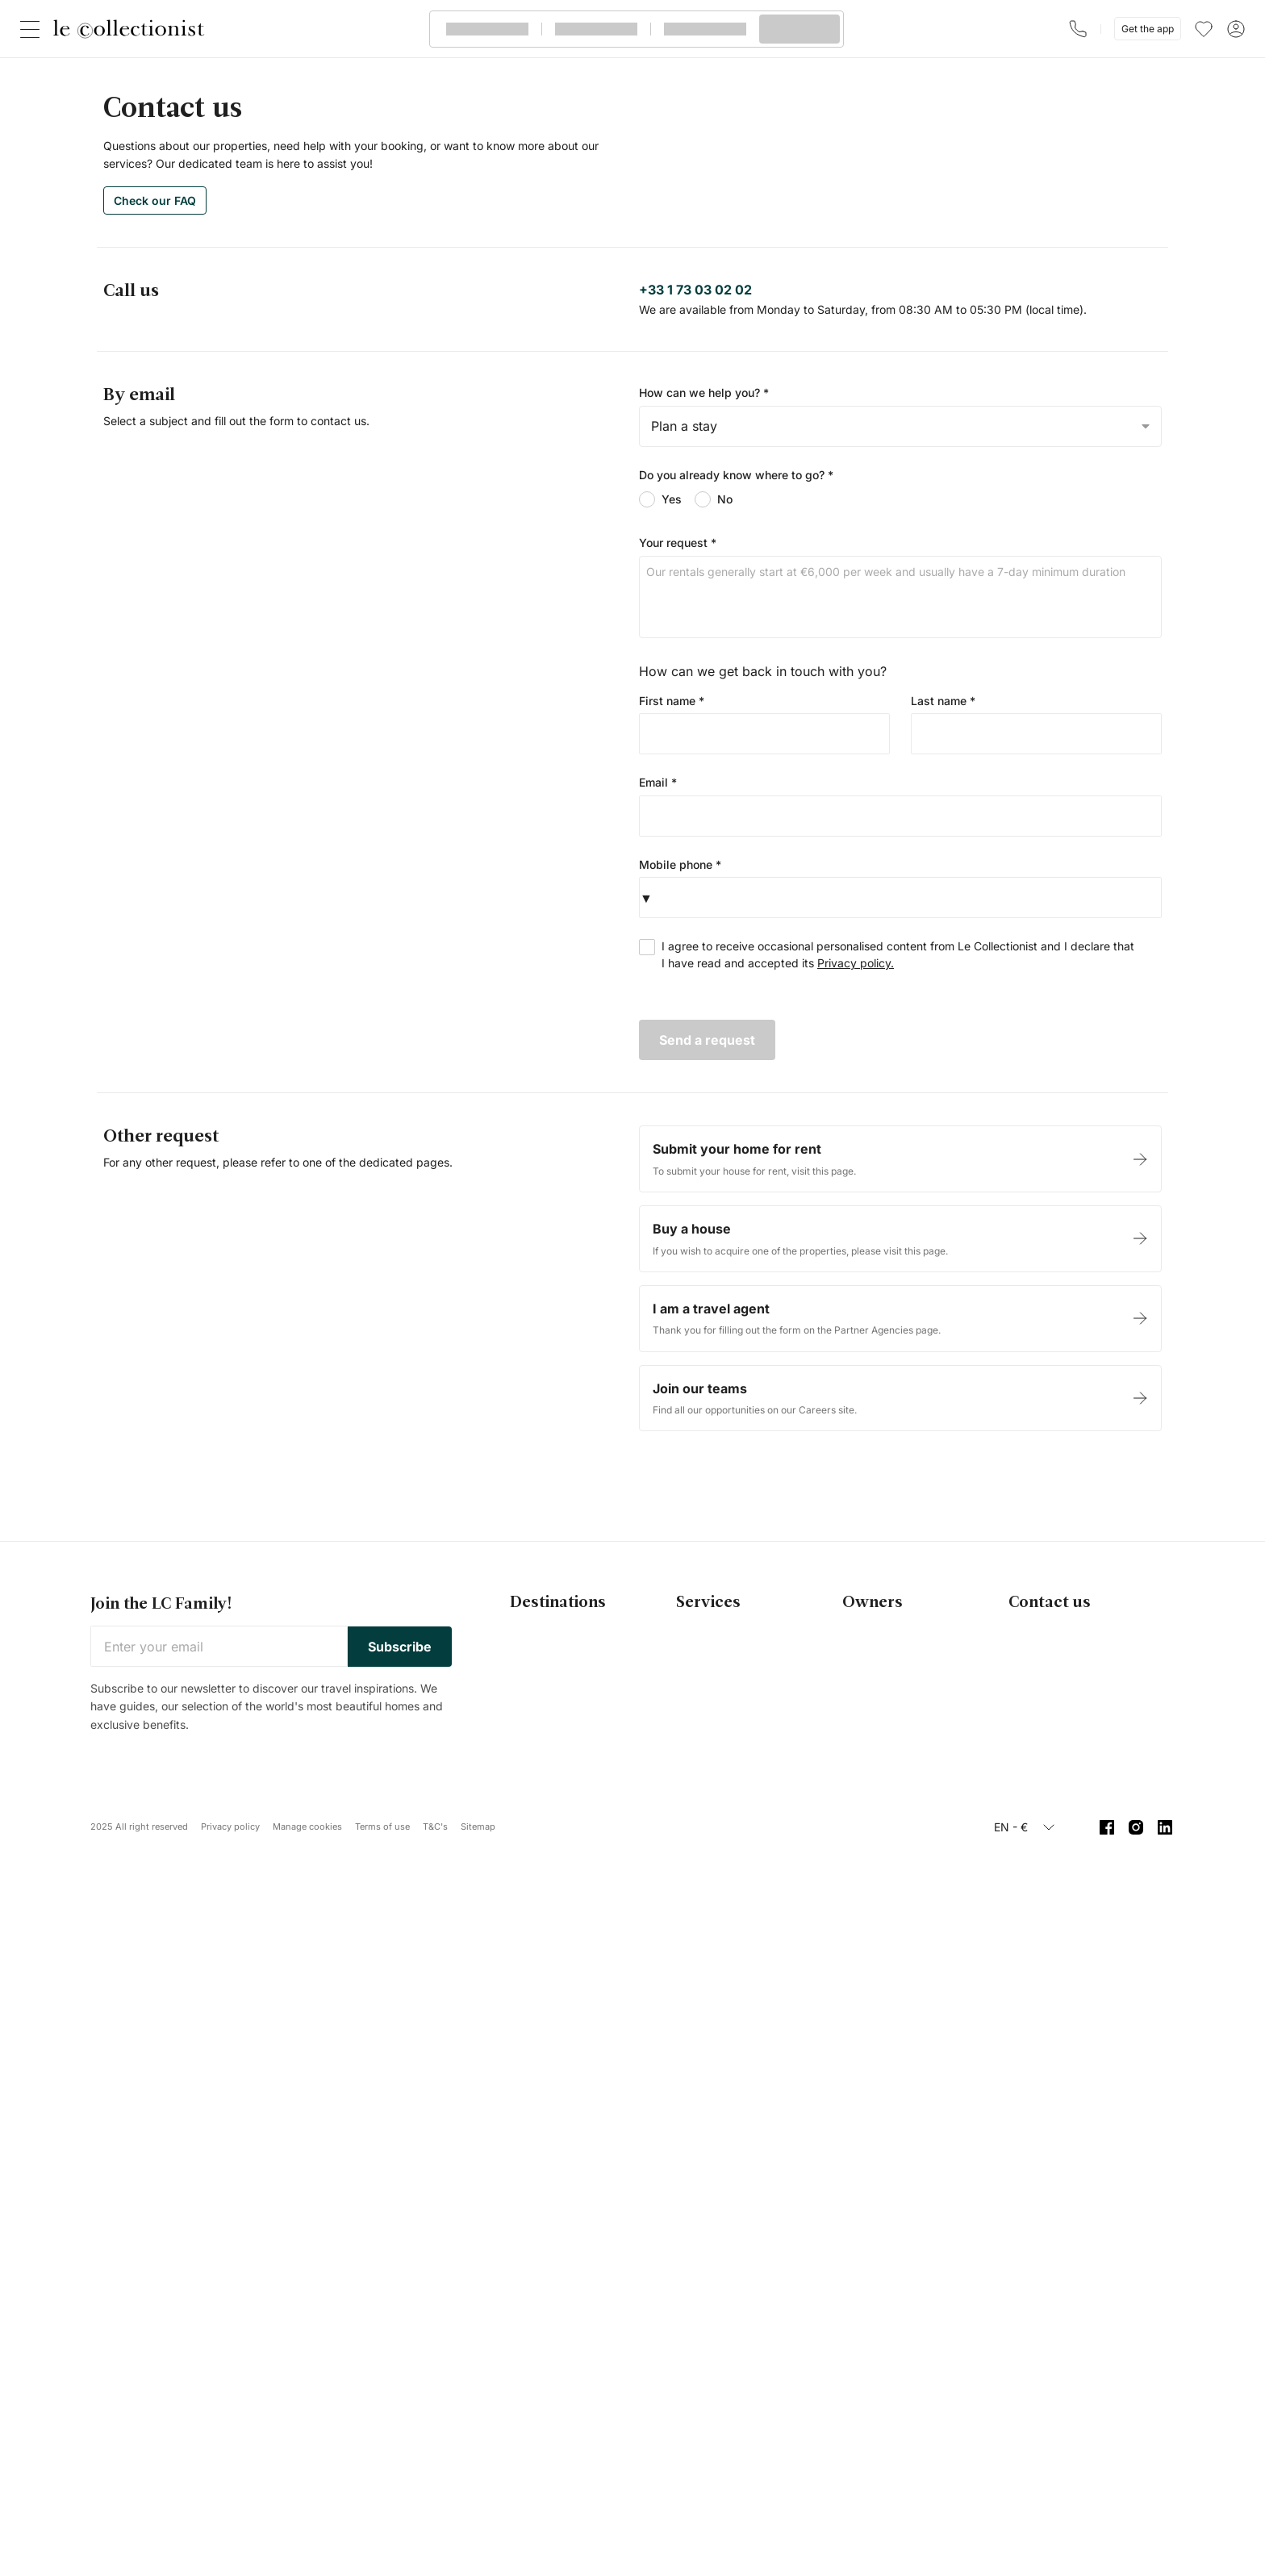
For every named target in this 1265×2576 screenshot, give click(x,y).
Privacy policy (230, 1827)
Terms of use (382, 1827)
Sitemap (478, 1827)
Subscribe (400, 1647)
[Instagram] (1136, 1827)
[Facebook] (1107, 1827)
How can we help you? (704, 392)
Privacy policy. (855, 963)
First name (671, 701)
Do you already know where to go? (736, 475)
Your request (677, 542)
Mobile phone (680, 864)
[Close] (33, 29)
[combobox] (900, 426)
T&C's (435, 1827)
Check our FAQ (155, 200)
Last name (943, 701)
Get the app (1147, 29)
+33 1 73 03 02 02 (695, 290)
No (714, 499)
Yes (660, 499)
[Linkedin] (1165, 1827)
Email (658, 782)
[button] (646, 898)
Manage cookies (307, 1827)
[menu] (1203, 29)
